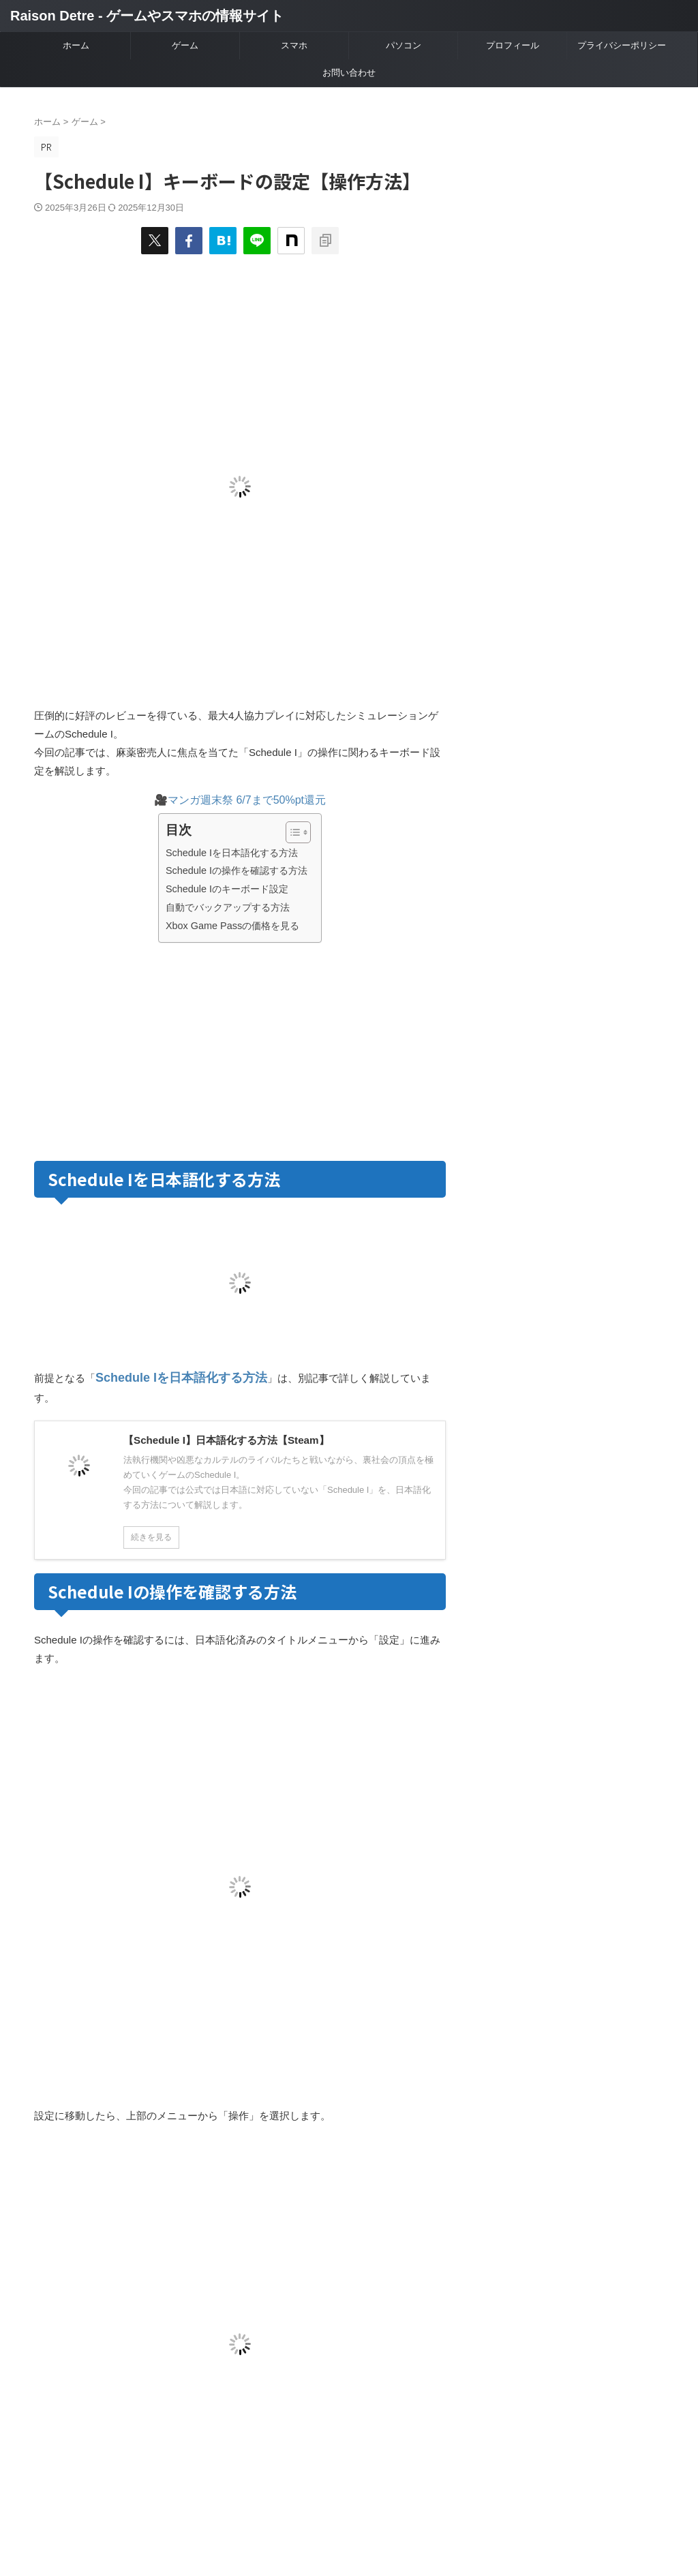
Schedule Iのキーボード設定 (227, 888)
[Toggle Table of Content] (291, 832)
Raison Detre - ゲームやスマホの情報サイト (147, 15)
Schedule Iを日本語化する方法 (232, 852)
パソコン (403, 45)
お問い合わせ (349, 72)
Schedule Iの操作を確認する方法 (236, 870)
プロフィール (512, 45)
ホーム (76, 45)
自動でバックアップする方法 (228, 907)
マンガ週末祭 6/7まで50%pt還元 (247, 800)
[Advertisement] (148, 1049)
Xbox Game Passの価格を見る (232, 925)
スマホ (294, 45)
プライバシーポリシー (621, 45)
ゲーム (185, 45)
